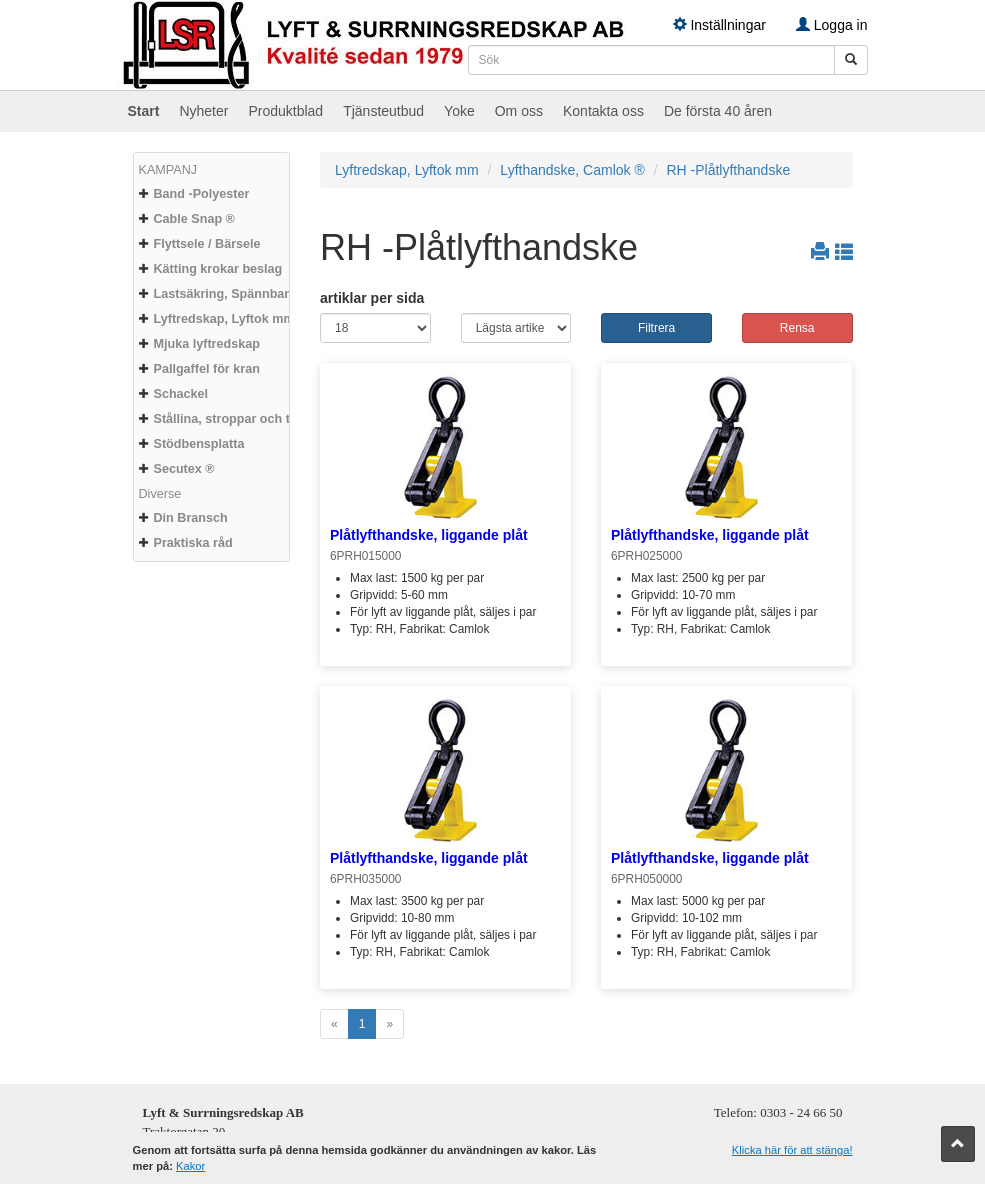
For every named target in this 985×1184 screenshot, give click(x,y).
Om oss (519, 111)
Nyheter (203, 111)
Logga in (832, 25)
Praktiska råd (193, 543)
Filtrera (656, 328)
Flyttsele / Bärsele (207, 244)
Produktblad (285, 111)
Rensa (797, 328)
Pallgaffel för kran (207, 369)
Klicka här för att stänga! (792, 1150)
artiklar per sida (372, 298)
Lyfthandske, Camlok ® (572, 170)
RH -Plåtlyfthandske (728, 170)
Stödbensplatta (199, 444)
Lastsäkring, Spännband (227, 294)
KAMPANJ (168, 170)
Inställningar (719, 25)
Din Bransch (191, 518)
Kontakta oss (603, 111)
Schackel (181, 394)
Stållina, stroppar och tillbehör (245, 419)
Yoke (459, 111)
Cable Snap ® (194, 219)
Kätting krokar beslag (218, 269)
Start (144, 111)
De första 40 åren (718, 111)
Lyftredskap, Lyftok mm (224, 319)
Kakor (190, 1166)
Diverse (160, 494)
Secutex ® (184, 469)
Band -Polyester (202, 194)
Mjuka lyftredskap (207, 344)
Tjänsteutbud (383, 111)
